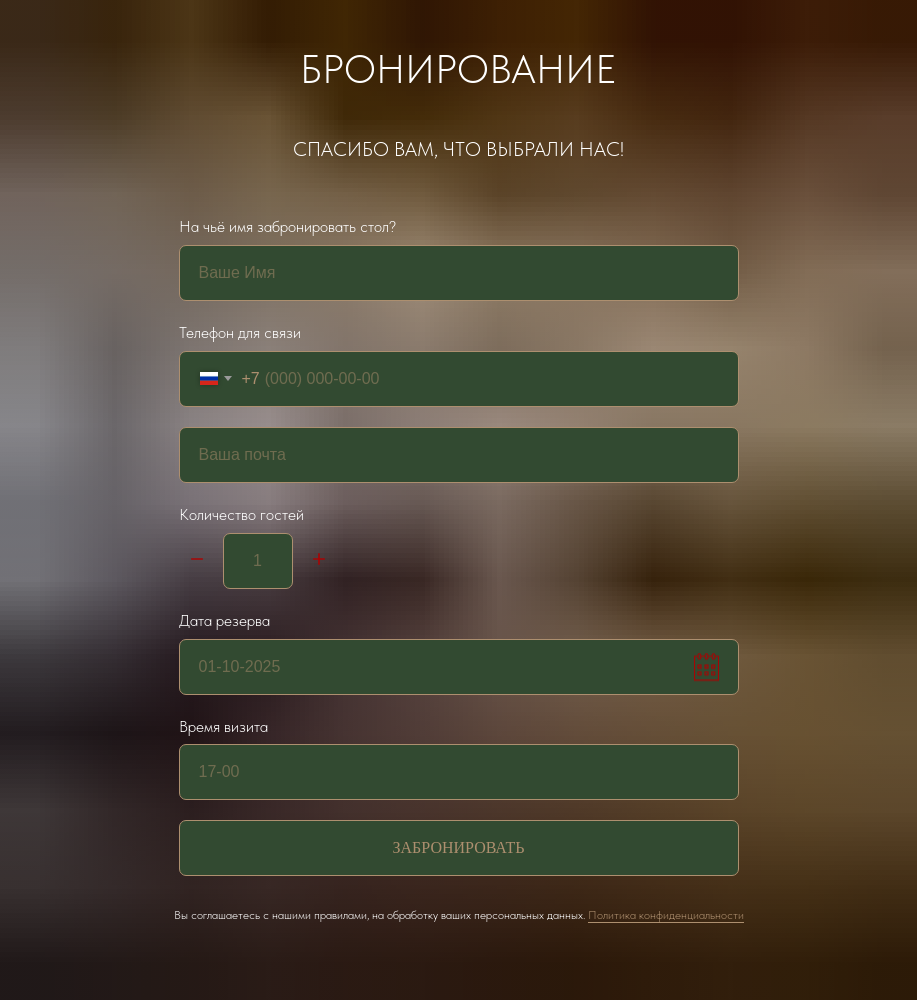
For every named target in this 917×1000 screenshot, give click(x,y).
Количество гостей (241, 514)
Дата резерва (224, 620)
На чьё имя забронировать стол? (287, 226)
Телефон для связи (240, 332)
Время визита (223, 726)
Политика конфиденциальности (666, 915)
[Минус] (197, 560)
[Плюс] (319, 560)
